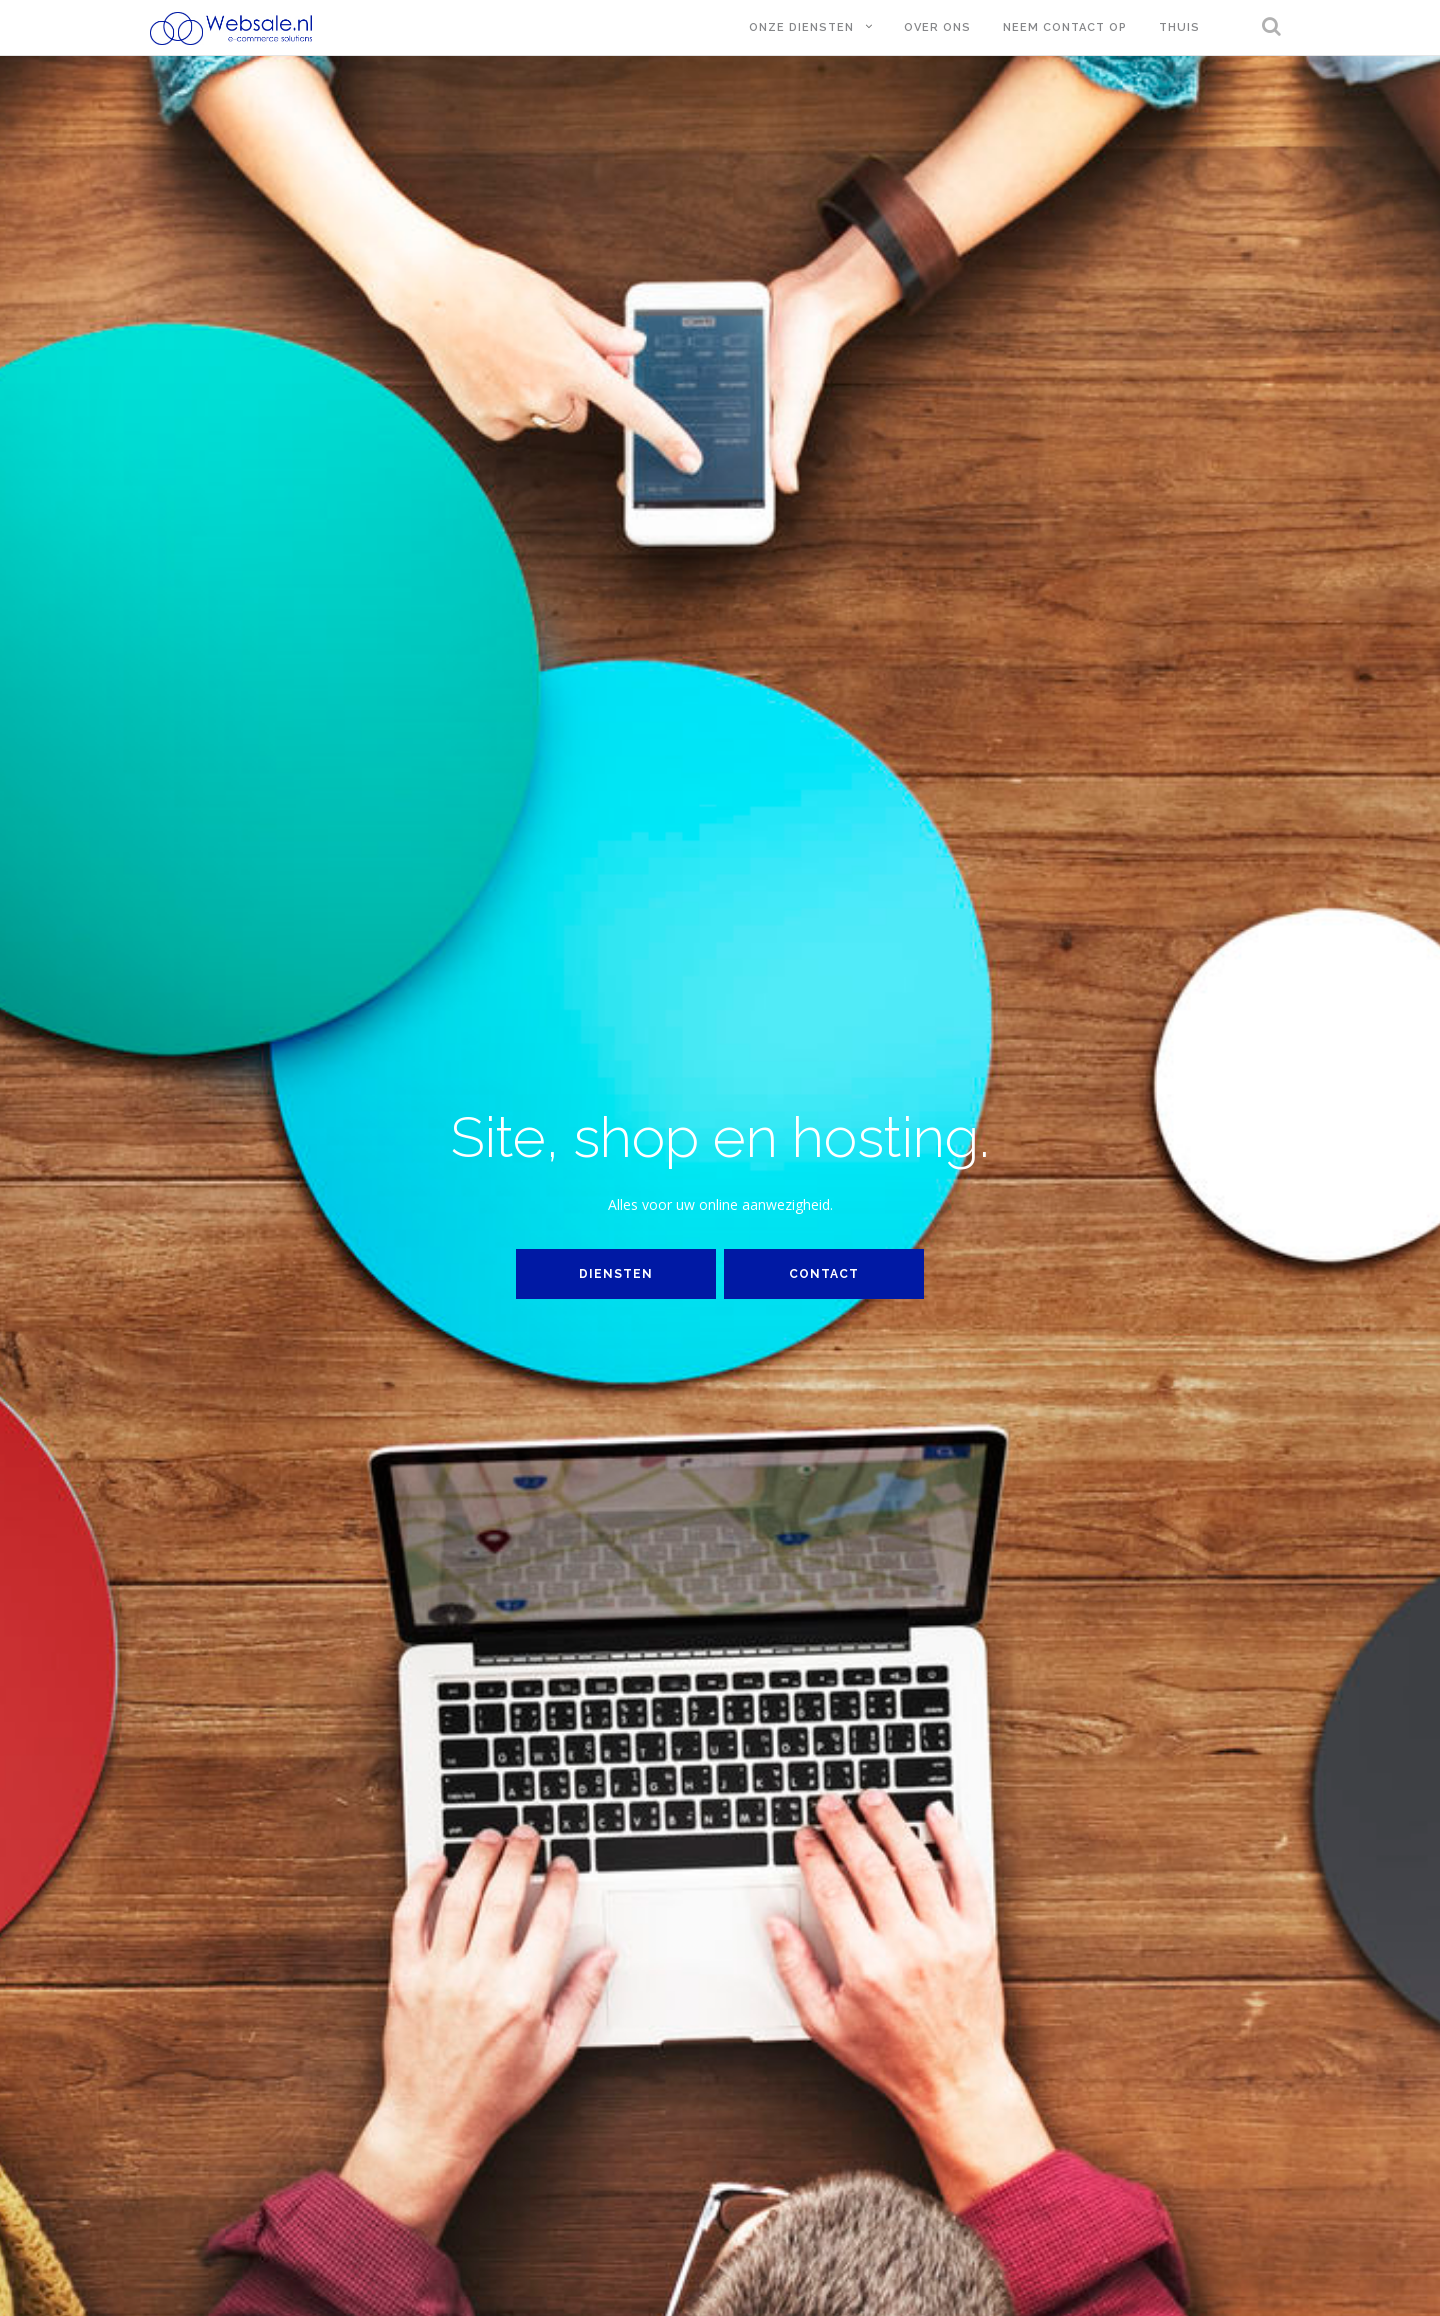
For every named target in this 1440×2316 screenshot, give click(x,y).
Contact (824, 1274)
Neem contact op (1065, 27)
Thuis (1179, 27)
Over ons (937, 27)
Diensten (616, 1274)
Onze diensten (801, 27)
